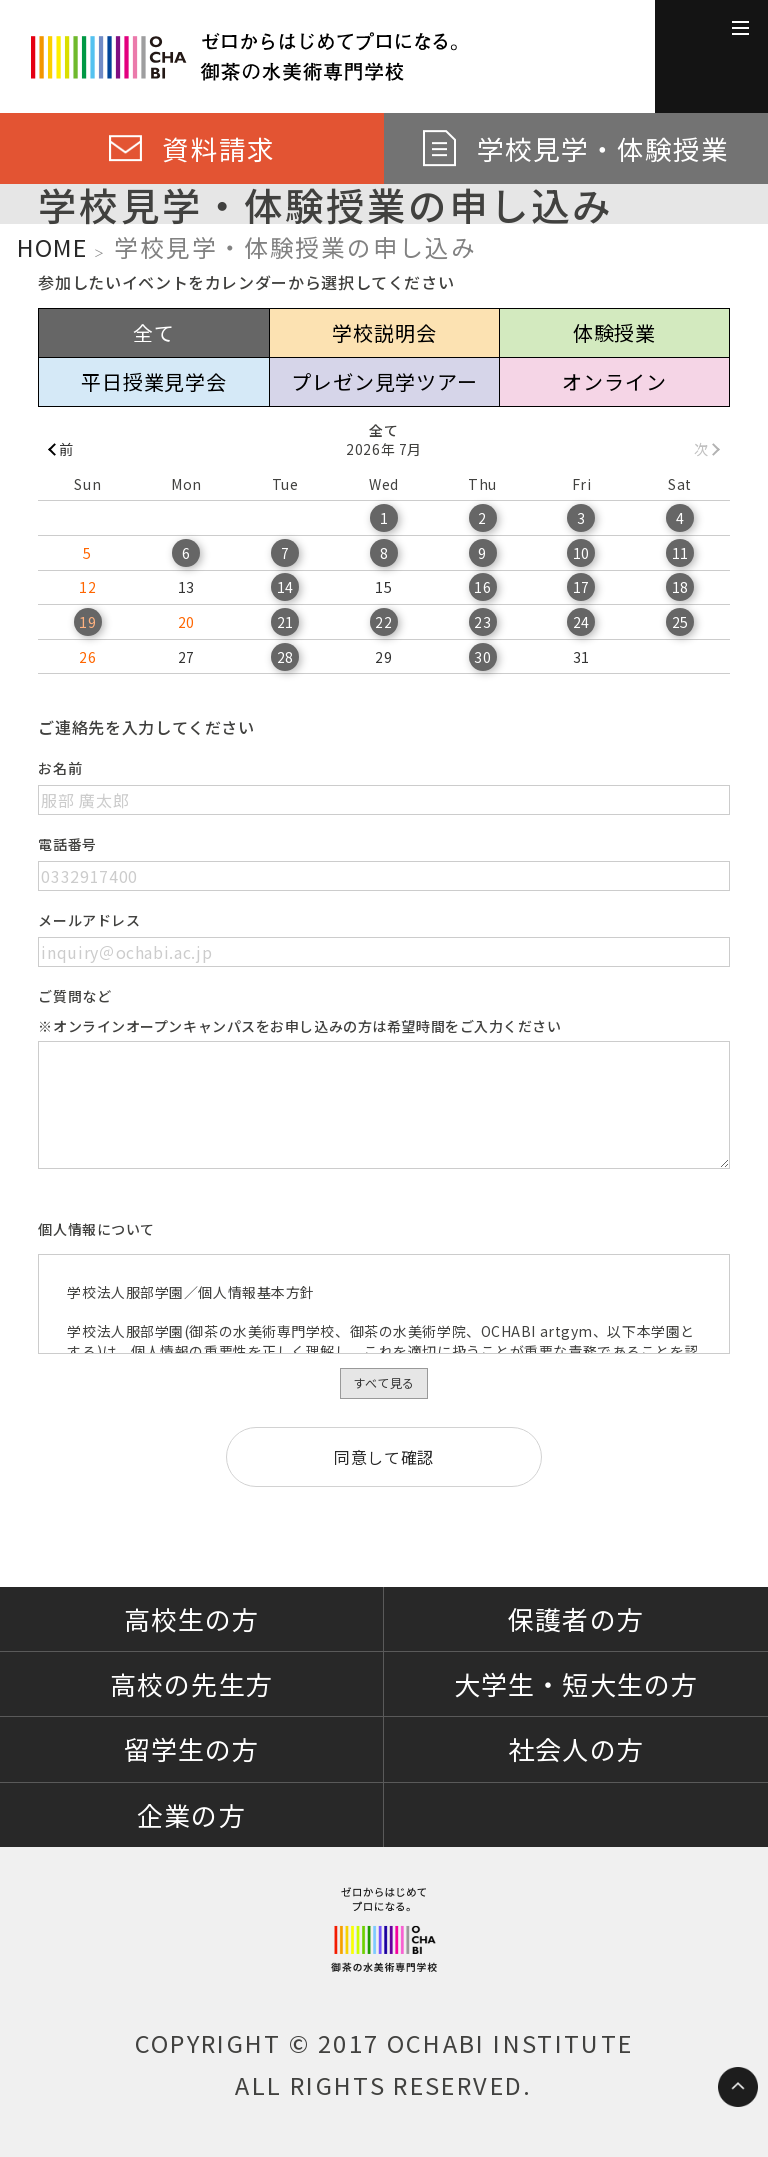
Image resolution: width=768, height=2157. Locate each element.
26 (87, 657)
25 (680, 622)
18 (680, 587)
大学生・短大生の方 (575, 1683)
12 (87, 587)
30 (482, 657)
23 (482, 622)
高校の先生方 (191, 1683)
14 (285, 587)
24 (581, 622)
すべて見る (383, 1382)
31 (581, 657)
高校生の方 (191, 1618)
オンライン (614, 381)
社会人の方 (575, 1748)
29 (383, 657)
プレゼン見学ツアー (384, 381)
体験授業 (614, 332)
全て (154, 332)
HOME (52, 247)
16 (482, 587)
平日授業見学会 (154, 381)
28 (285, 657)
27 (186, 657)
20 (186, 622)
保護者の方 (575, 1618)
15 (383, 587)
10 (581, 553)
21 (285, 622)
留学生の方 (191, 1748)
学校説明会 (384, 332)
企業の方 (191, 1814)
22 (383, 622)
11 (680, 553)
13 (186, 587)
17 (581, 587)
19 (87, 622)
